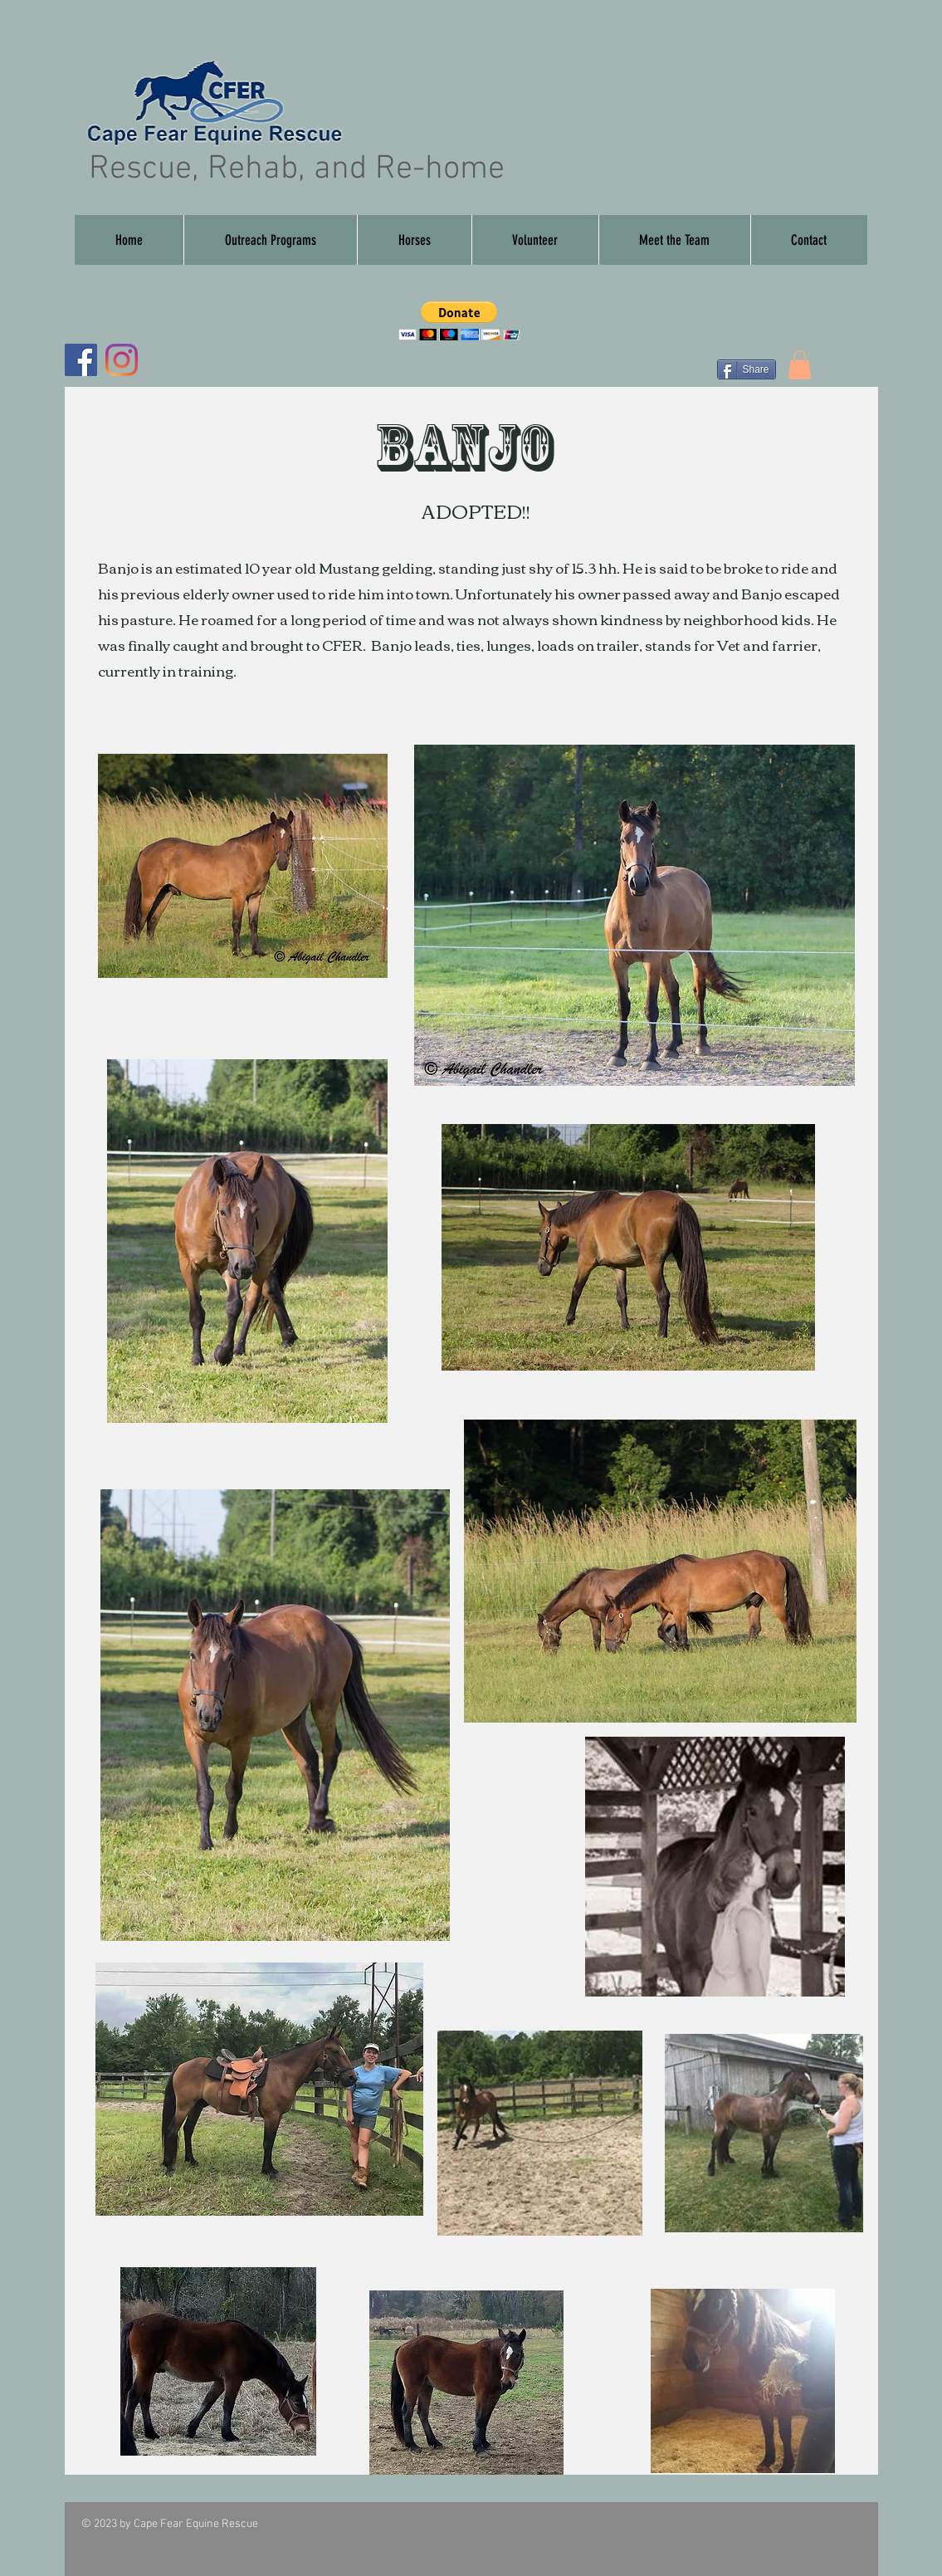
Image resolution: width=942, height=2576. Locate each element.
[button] (414, 240)
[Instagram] (121, 360)
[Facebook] (81, 360)
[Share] (746, 369)
